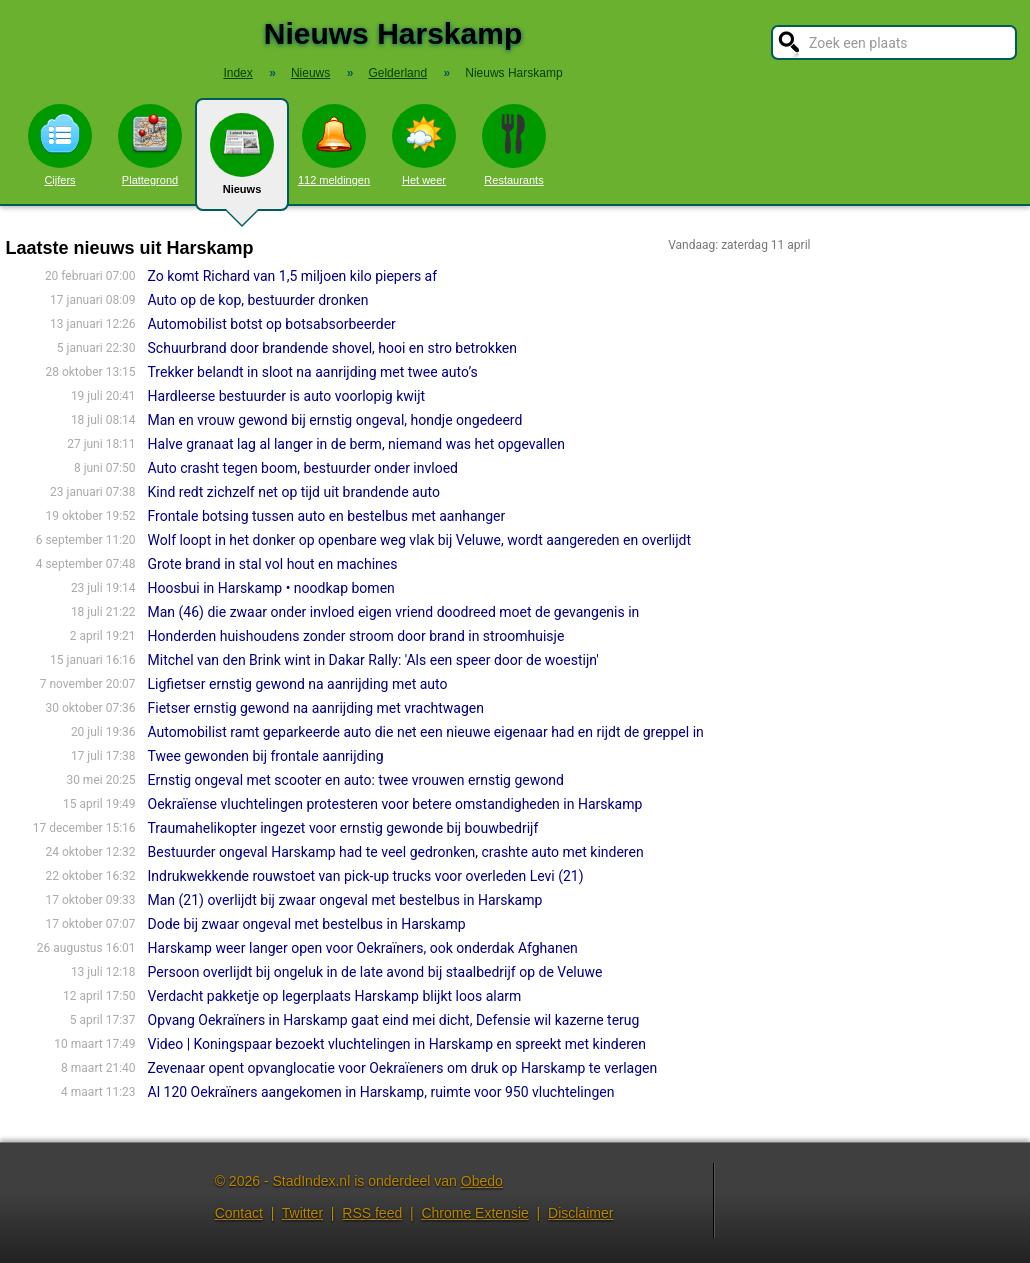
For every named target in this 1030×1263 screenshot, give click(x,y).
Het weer (424, 145)
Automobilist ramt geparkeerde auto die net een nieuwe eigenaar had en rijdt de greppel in (426, 732)
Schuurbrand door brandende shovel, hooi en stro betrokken (332, 348)
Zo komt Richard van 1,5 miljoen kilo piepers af (293, 276)
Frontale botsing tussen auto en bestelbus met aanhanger (327, 516)
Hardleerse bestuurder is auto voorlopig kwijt (287, 396)
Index (237, 73)
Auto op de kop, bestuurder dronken (258, 300)
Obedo (482, 1181)
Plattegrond (150, 145)
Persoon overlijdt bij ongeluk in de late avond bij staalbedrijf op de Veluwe (375, 972)
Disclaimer (580, 1213)
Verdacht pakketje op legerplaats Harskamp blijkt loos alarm (335, 996)
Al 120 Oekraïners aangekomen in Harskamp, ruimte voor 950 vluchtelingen (381, 1092)
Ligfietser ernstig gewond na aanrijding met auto (298, 684)
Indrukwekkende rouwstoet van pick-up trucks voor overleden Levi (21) (366, 876)
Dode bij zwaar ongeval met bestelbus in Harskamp (307, 924)
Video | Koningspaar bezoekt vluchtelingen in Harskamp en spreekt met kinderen (397, 1044)
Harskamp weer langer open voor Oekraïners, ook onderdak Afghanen (363, 948)
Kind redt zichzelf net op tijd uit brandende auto (294, 492)
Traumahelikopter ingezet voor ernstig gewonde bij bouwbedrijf (343, 828)
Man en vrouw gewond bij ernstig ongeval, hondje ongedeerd (335, 420)
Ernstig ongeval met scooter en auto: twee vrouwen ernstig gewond (356, 780)
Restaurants (514, 145)
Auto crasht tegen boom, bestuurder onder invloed (303, 468)
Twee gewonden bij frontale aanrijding (266, 756)
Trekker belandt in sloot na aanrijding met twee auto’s (313, 372)
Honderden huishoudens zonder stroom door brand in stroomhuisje (356, 636)
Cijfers (60, 145)
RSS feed (372, 1213)
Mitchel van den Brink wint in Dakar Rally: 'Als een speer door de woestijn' (373, 660)
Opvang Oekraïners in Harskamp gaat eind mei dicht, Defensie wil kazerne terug (394, 1020)
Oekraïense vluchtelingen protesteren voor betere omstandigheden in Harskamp (395, 804)
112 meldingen (334, 145)
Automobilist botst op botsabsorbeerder (272, 324)
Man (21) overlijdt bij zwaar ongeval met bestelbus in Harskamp (345, 900)
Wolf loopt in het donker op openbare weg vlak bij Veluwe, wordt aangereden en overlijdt (419, 540)
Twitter (302, 1213)
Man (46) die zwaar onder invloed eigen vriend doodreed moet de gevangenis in (394, 612)
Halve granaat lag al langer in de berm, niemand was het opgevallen (356, 444)
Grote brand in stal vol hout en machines (273, 564)
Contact (239, 1213)
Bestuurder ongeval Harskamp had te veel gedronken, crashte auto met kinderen (396, 852)
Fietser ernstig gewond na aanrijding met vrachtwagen (316, 708)
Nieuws (242, 162)
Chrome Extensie (474, 1213)
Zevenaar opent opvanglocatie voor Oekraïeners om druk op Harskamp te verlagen (403, 1068)
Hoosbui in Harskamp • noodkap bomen (271, 588)
